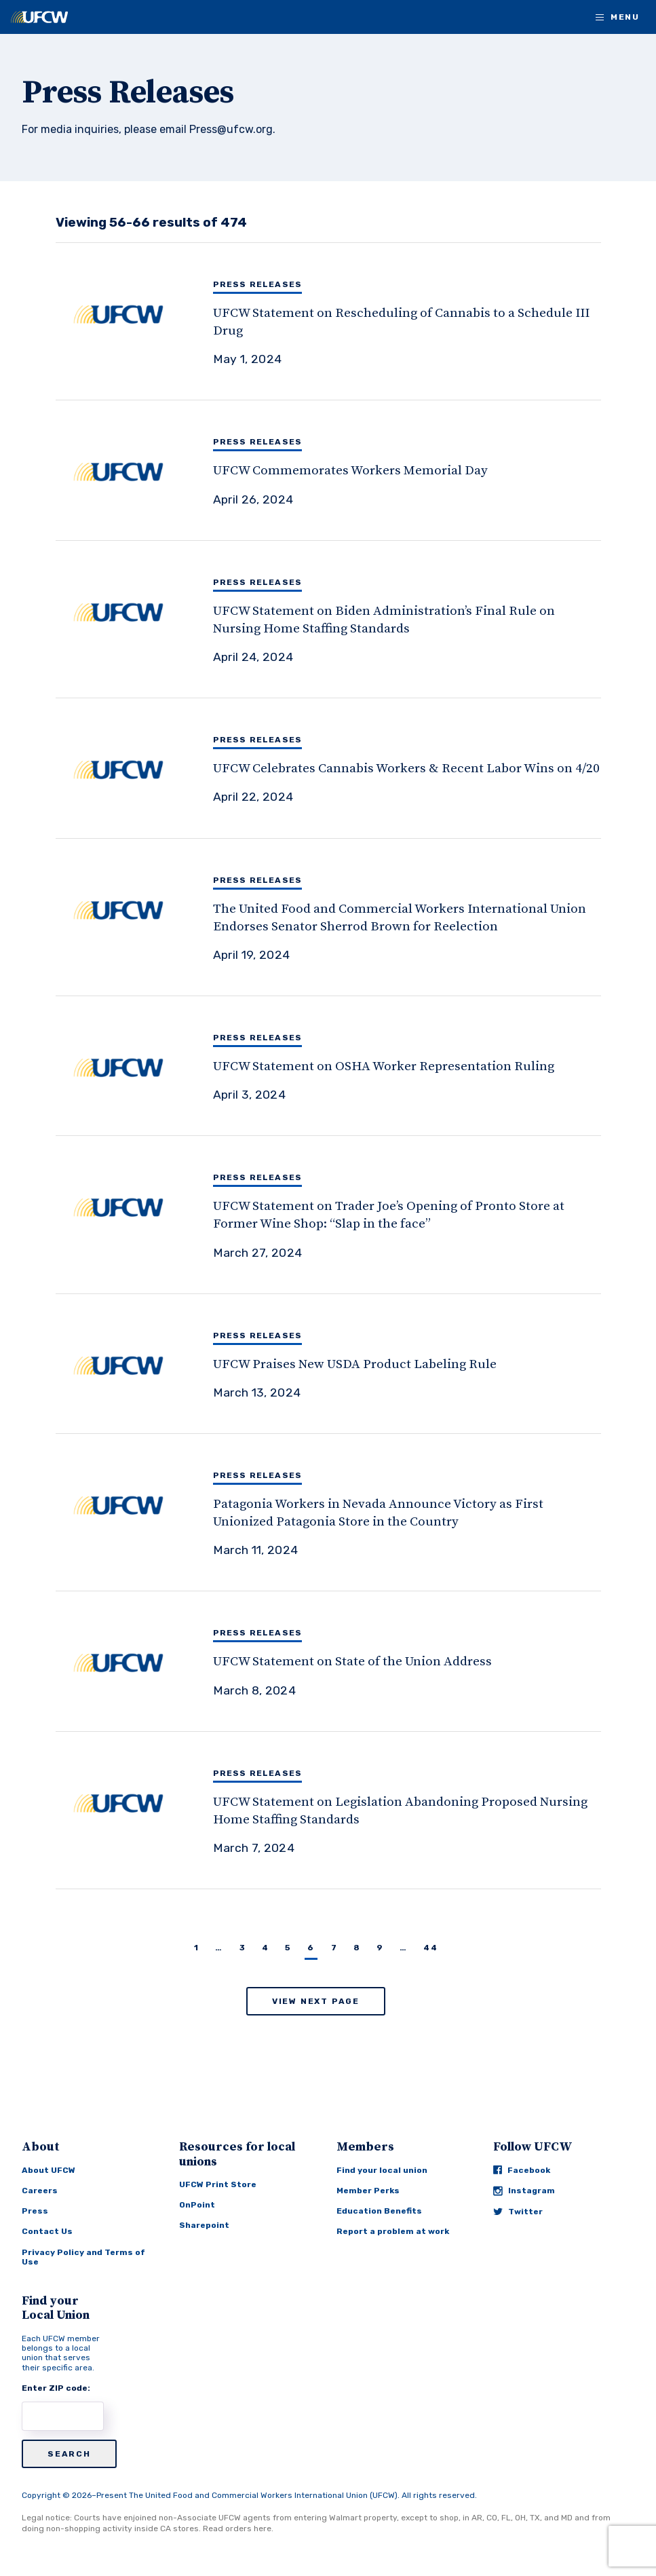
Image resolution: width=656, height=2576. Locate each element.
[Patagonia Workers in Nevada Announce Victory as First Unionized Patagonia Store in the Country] (342, 1512)
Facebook (521, 2170)
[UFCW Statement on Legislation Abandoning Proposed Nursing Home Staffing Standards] (342, 1810)
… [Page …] (219, 1948)
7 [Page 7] (334, 1948)
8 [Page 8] (356, 1948)
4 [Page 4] (265, 1948)
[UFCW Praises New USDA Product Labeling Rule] (342, 1364)
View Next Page (316, 2001)
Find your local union (381, 2170)
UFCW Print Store (217, 2184)
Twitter (518, 2211)
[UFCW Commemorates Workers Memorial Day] (342, 470)
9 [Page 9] (380, 1948)
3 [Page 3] (242, 1948)
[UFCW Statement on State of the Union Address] (342, 1661)
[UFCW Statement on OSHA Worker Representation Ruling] (342, 1066)
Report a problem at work (392, 2231)
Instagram (524, 2191)
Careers (40, 2190)
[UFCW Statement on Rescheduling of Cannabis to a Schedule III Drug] (342, 321)
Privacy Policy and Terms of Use (83, 2257)
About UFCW (48, 2170)
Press (35, 2211)
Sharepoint (204, 2225)
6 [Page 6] (310, 1948)
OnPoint (197, 2205)
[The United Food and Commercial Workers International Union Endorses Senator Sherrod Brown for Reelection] (342, 917)
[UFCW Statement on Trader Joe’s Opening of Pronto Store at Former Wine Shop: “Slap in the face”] (342, 1214)
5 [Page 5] (288, 1948)
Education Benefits (379, 2211)
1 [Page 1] (196, 1948)
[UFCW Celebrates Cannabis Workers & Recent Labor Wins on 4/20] (342, 768)
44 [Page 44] (430, 1948)
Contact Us (47, 2231)
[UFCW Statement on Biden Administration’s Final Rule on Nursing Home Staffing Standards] (342, 619)
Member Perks (368, 2190)
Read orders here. (238, 2528)
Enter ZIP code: (56, 2388)
